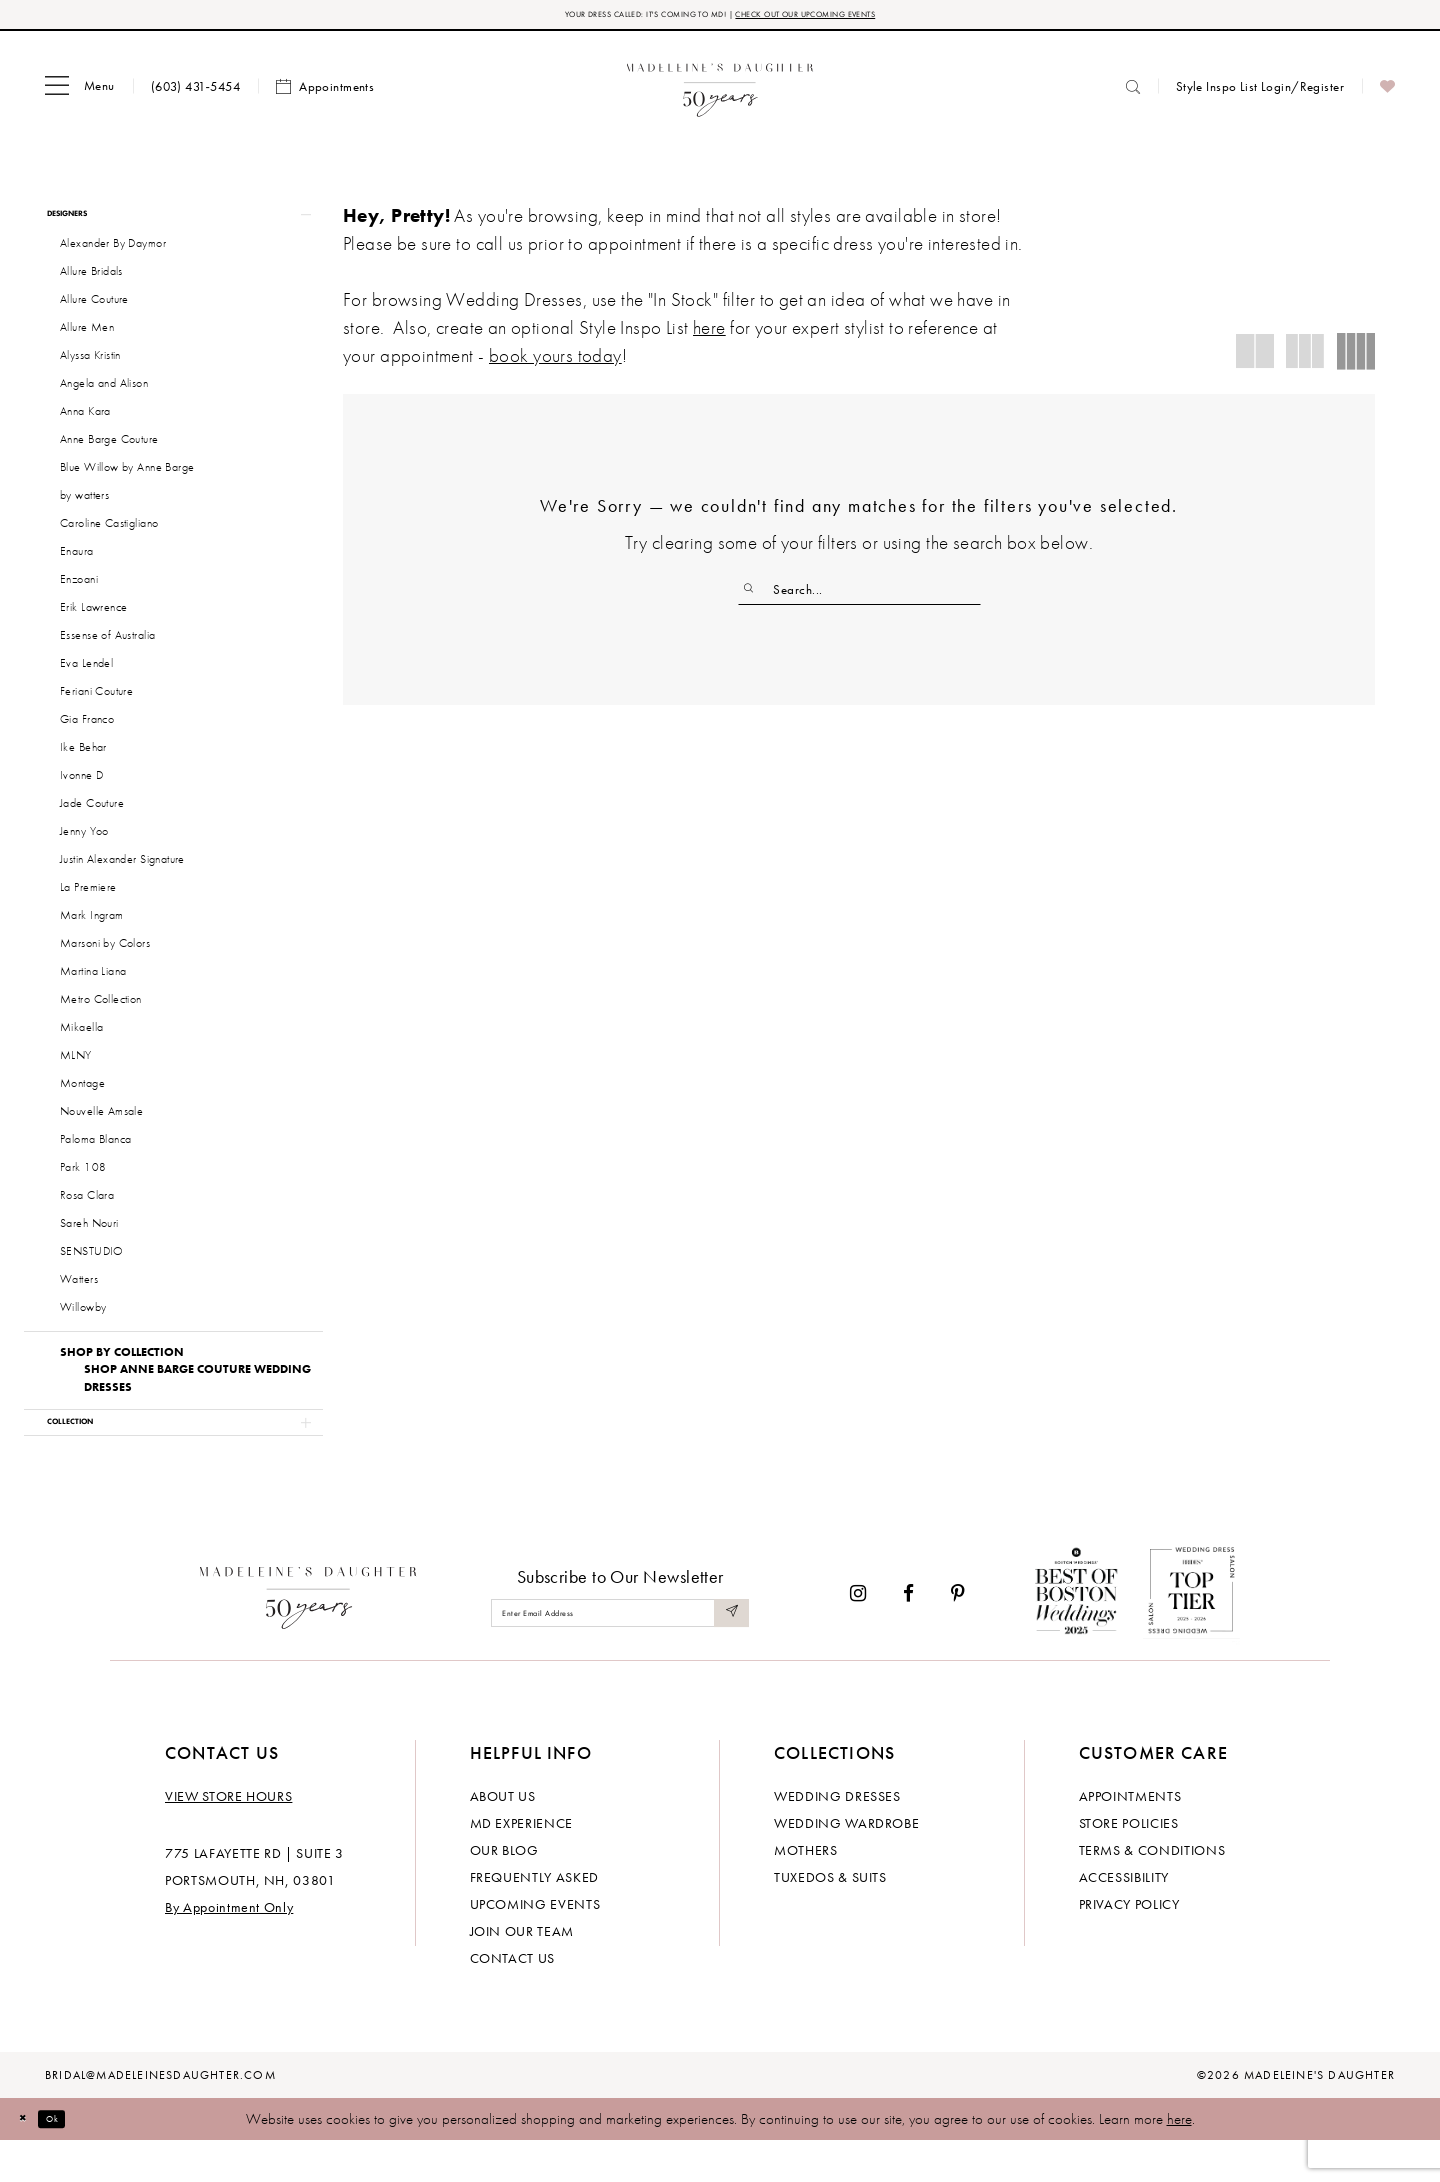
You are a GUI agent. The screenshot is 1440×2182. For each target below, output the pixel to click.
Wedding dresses (837, 1837)
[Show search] (1133, 92)
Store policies (1129, 1864)
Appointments (1130, 1837)
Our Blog (504, 1891)
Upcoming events (535, 1945)
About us (503, 1837)
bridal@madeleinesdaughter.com (160, 2116)
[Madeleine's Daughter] (308, 1634)
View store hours (228, 1837)
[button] (80, 93)
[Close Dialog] (30, 2159)
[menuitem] (80, 93)
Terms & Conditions (1152, 1891)
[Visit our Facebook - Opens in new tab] (908, 1633)
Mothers (806, 1891)
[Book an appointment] (325, 93)
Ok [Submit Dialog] (74, 2159)
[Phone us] (195, 92)
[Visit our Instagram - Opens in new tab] (858, 1633)
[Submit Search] (755, 596)
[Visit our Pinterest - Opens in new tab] (958, 1633)
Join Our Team (522, 1972)
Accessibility (1124, 1918)
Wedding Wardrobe (846, 1864)
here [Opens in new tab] (709, 333)
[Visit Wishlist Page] (1387, 93)
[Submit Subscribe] (728, 1653)
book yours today (555, 361)
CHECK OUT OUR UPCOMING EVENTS (858, 17)
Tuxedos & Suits (830, 1918)
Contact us (513, 1999)
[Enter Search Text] (859, 596)
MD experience (521, 1864)
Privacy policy (1129, 1945)
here (1179, 2160)
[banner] (720, 92)
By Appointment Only (229, 1948)
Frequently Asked (534, 1918)
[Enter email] (620, 1653)
